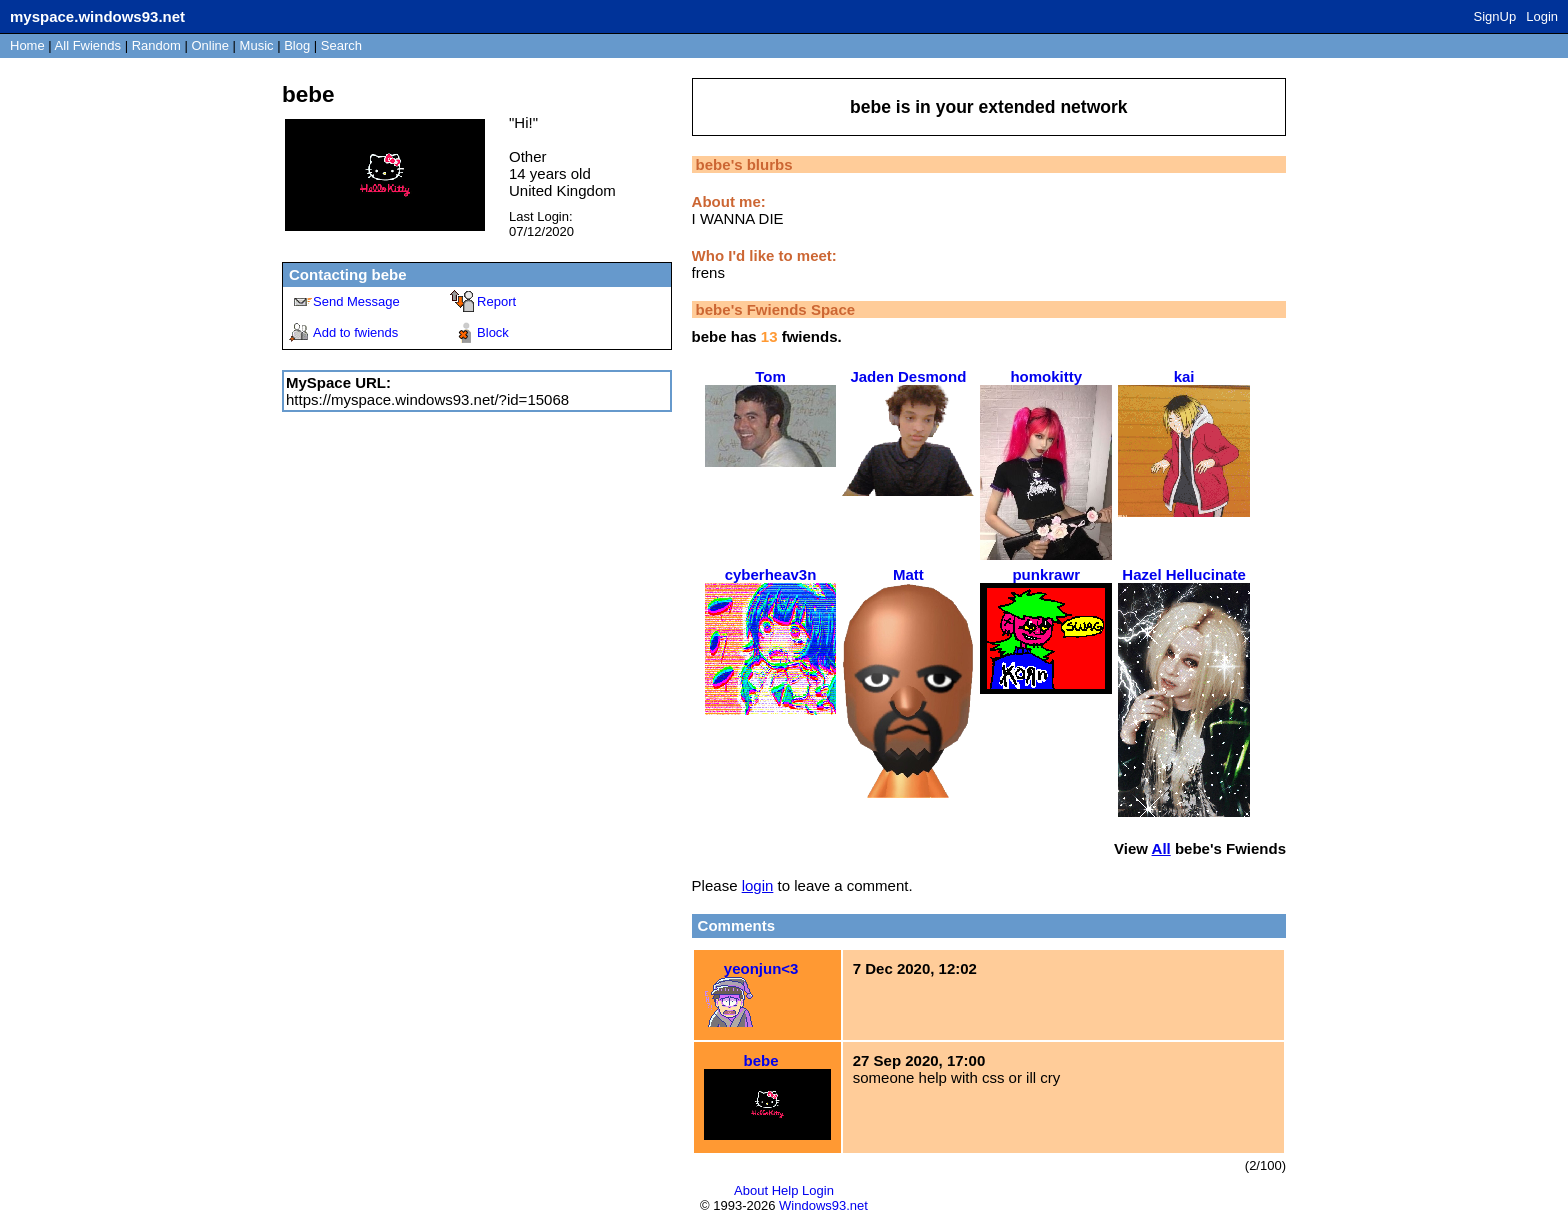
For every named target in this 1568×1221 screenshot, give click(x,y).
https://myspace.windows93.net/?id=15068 (427, 399)
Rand (156, 45)
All (88, 45)
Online (210, 45)
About (751, 1190)
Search (341, 45)
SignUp (1495, 16)
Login (1542, 16)
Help (785, 1190)
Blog (297, 45)
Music (257, 45)
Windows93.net (823, 1205)
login (758, 885)
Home (27, 45)
